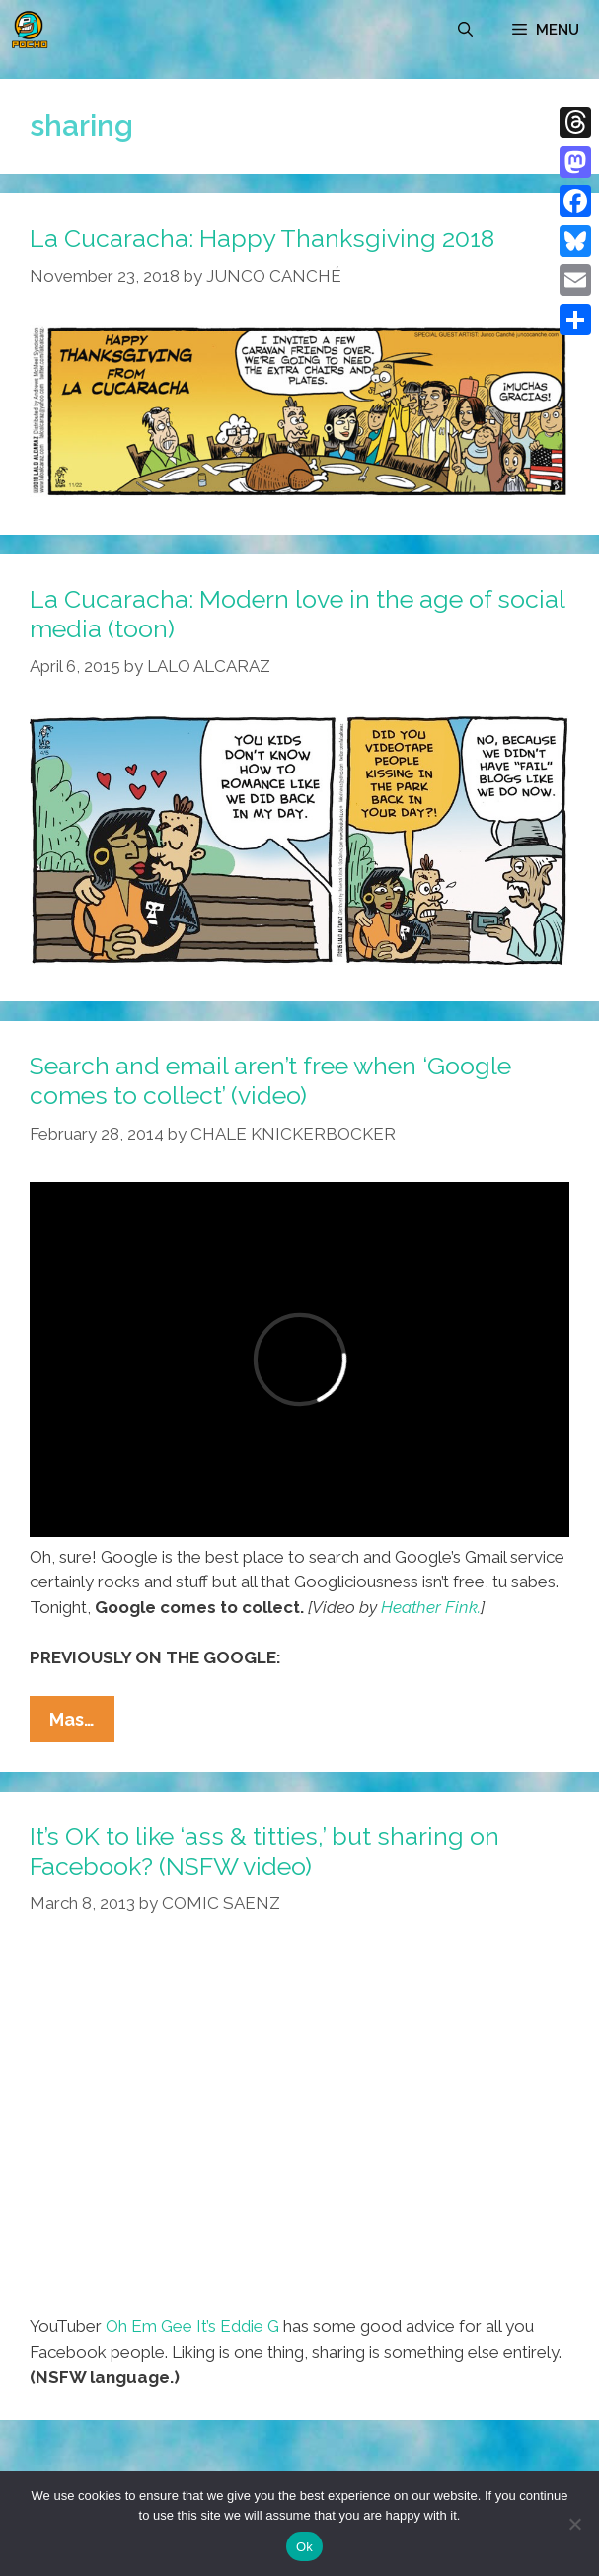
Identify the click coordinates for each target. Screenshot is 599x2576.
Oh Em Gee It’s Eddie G (192, 2326)
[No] (574, 2524)
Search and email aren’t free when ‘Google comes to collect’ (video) (270, 1080)
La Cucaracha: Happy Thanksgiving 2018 (262, 238)
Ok (304, 2546)
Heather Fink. (431, 1607)
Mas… (81, 1723)
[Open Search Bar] (465, 29)
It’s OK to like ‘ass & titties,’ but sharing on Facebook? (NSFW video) (264, 1850)
